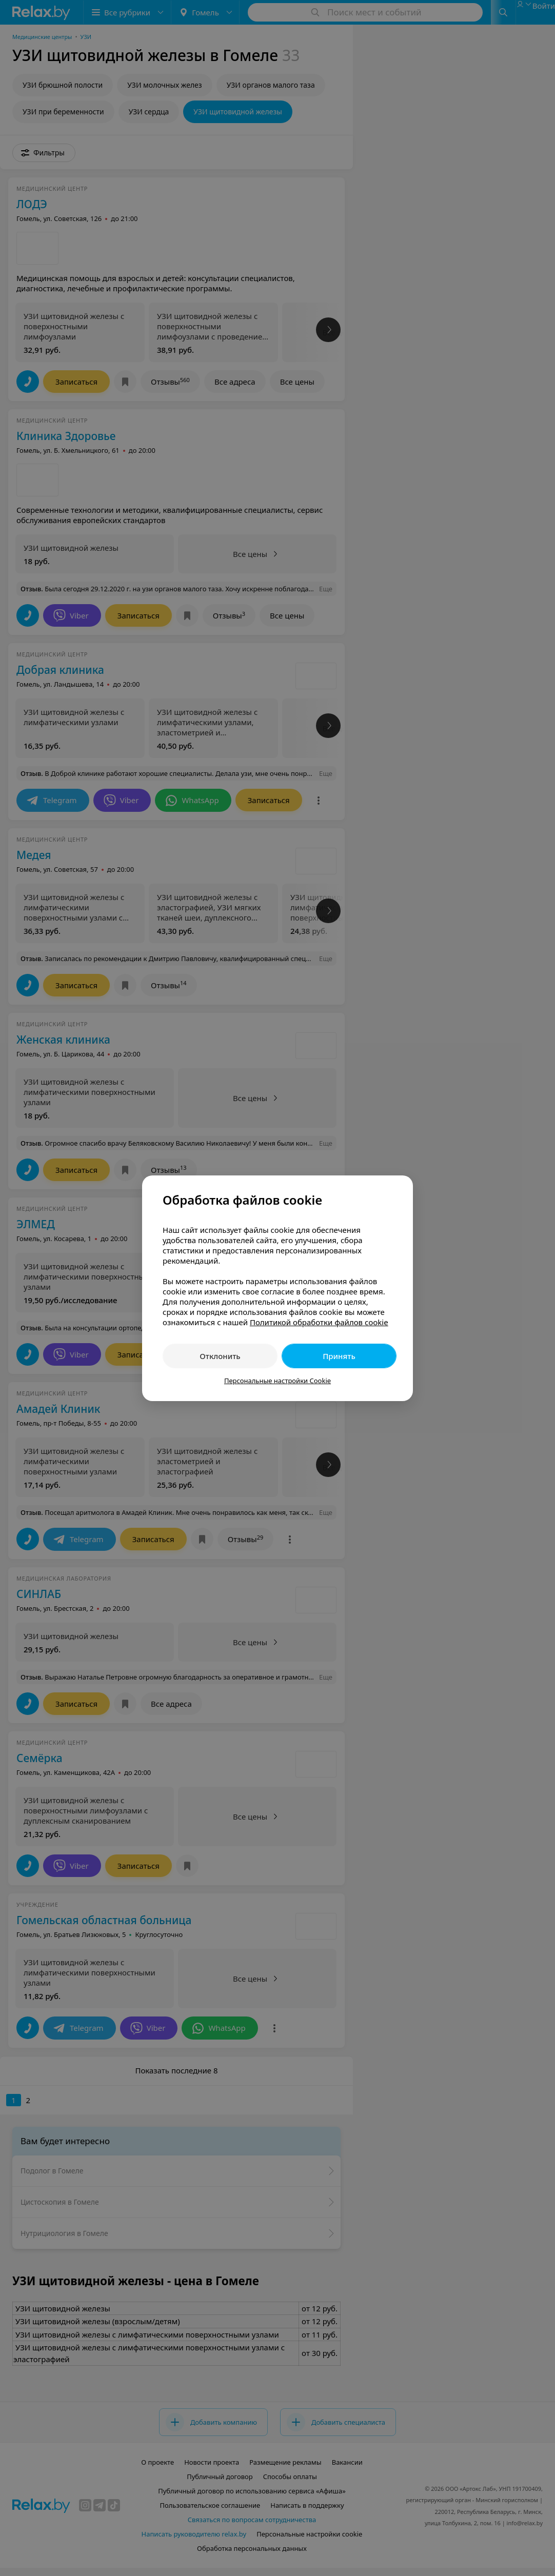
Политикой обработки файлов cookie (319, 1322)
